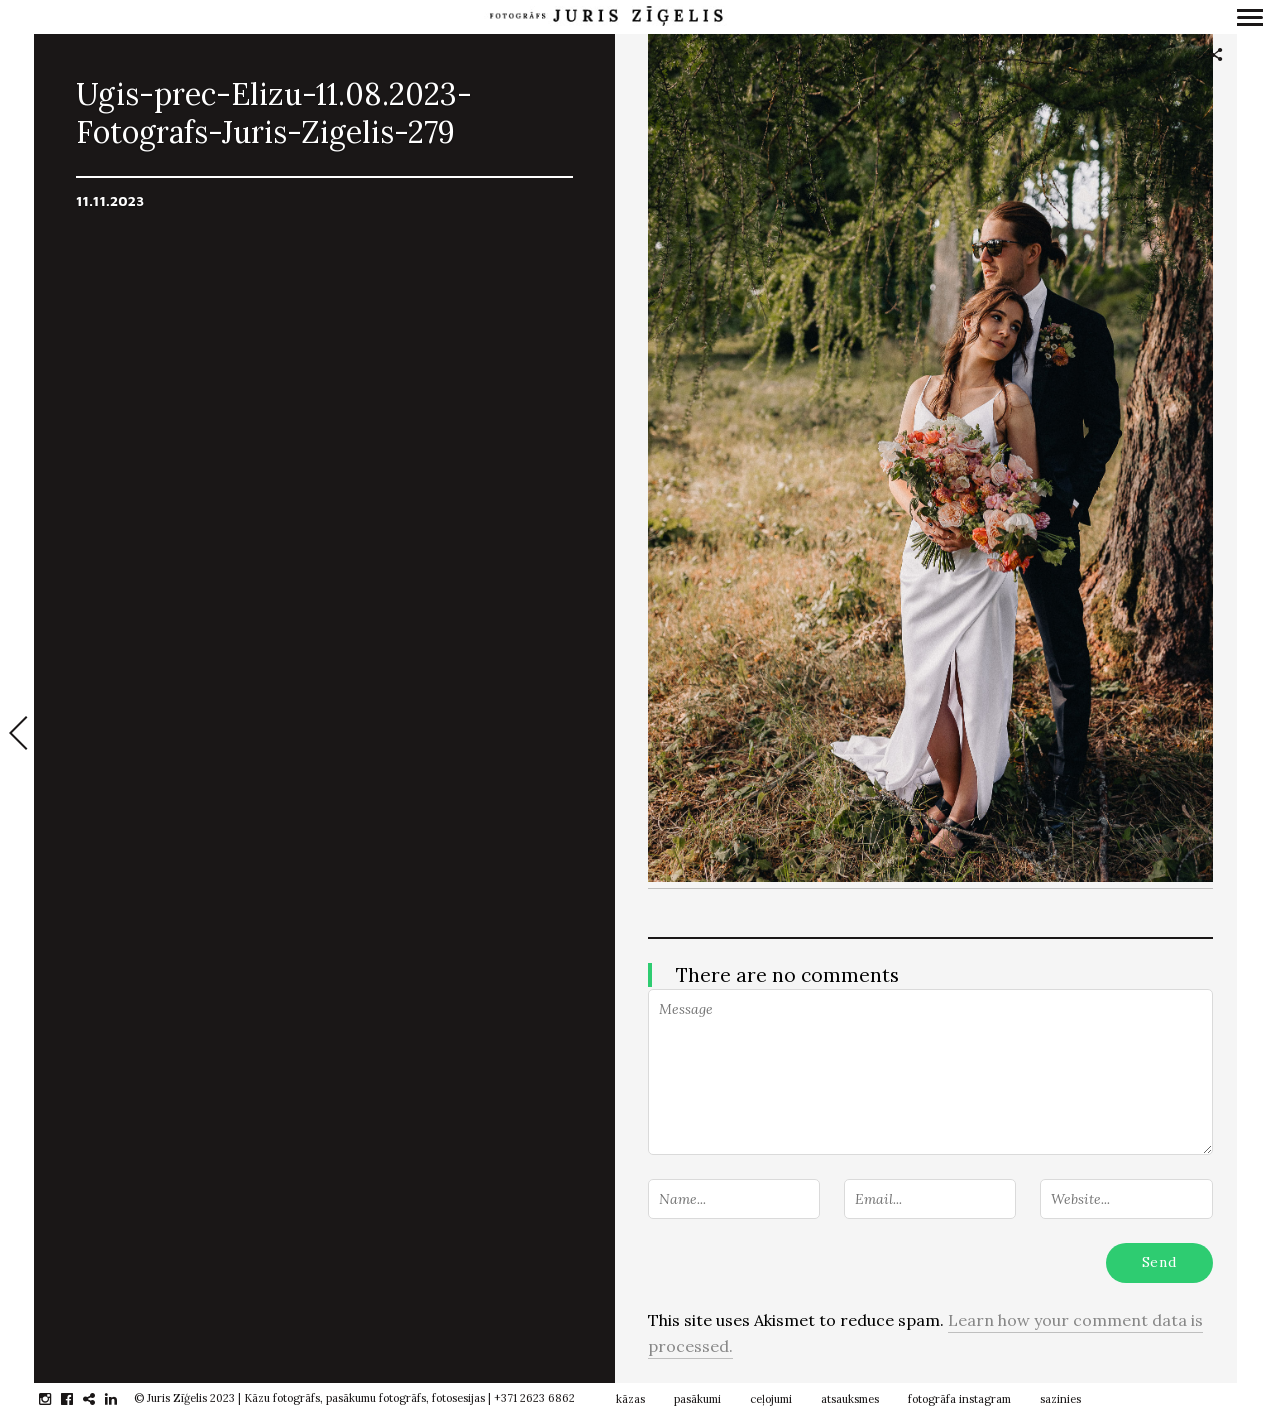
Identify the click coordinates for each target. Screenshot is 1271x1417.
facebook (77, 1399)
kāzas (630, 1399)
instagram (55, 1399)
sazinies (1060, 1399)
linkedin (121, 1399)
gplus (99, 1399)
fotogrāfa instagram (959, 1399)
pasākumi (697, 1399)
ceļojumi (771, 1399)
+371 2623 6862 (534, 1398)
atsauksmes (850, 1399)
